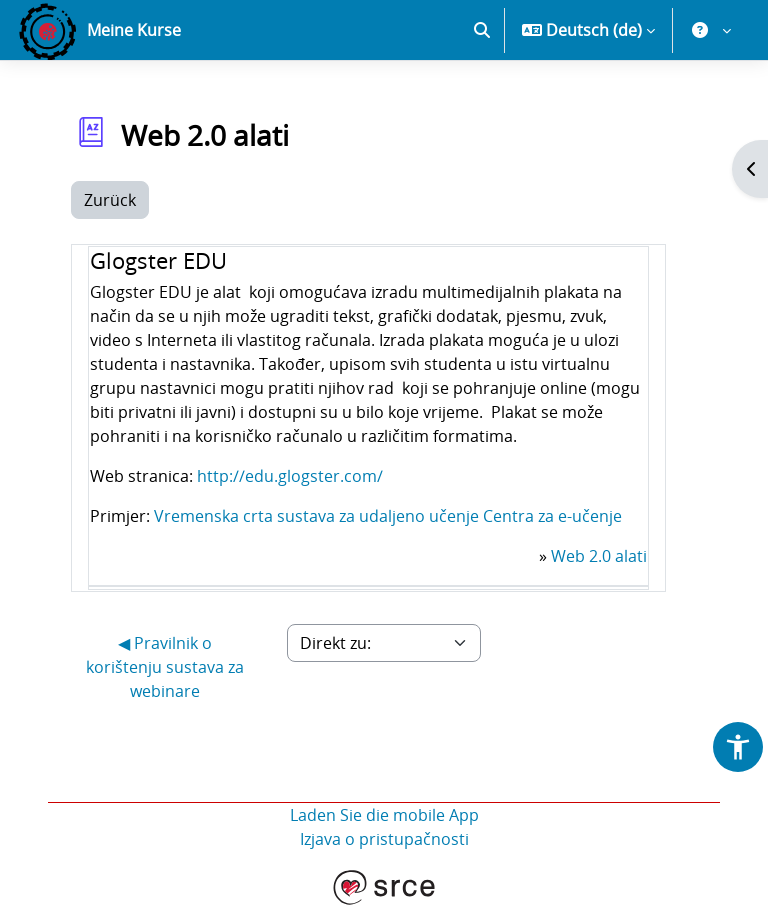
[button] (482, 30)
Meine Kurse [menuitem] (134, 30)
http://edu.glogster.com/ (290, 476)
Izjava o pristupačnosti (384, 839)
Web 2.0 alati (599, 556)
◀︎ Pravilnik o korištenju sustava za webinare (165, 667)
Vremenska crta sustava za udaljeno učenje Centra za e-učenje (388, 516)
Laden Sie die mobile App (384, 815)
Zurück (110, 200)
